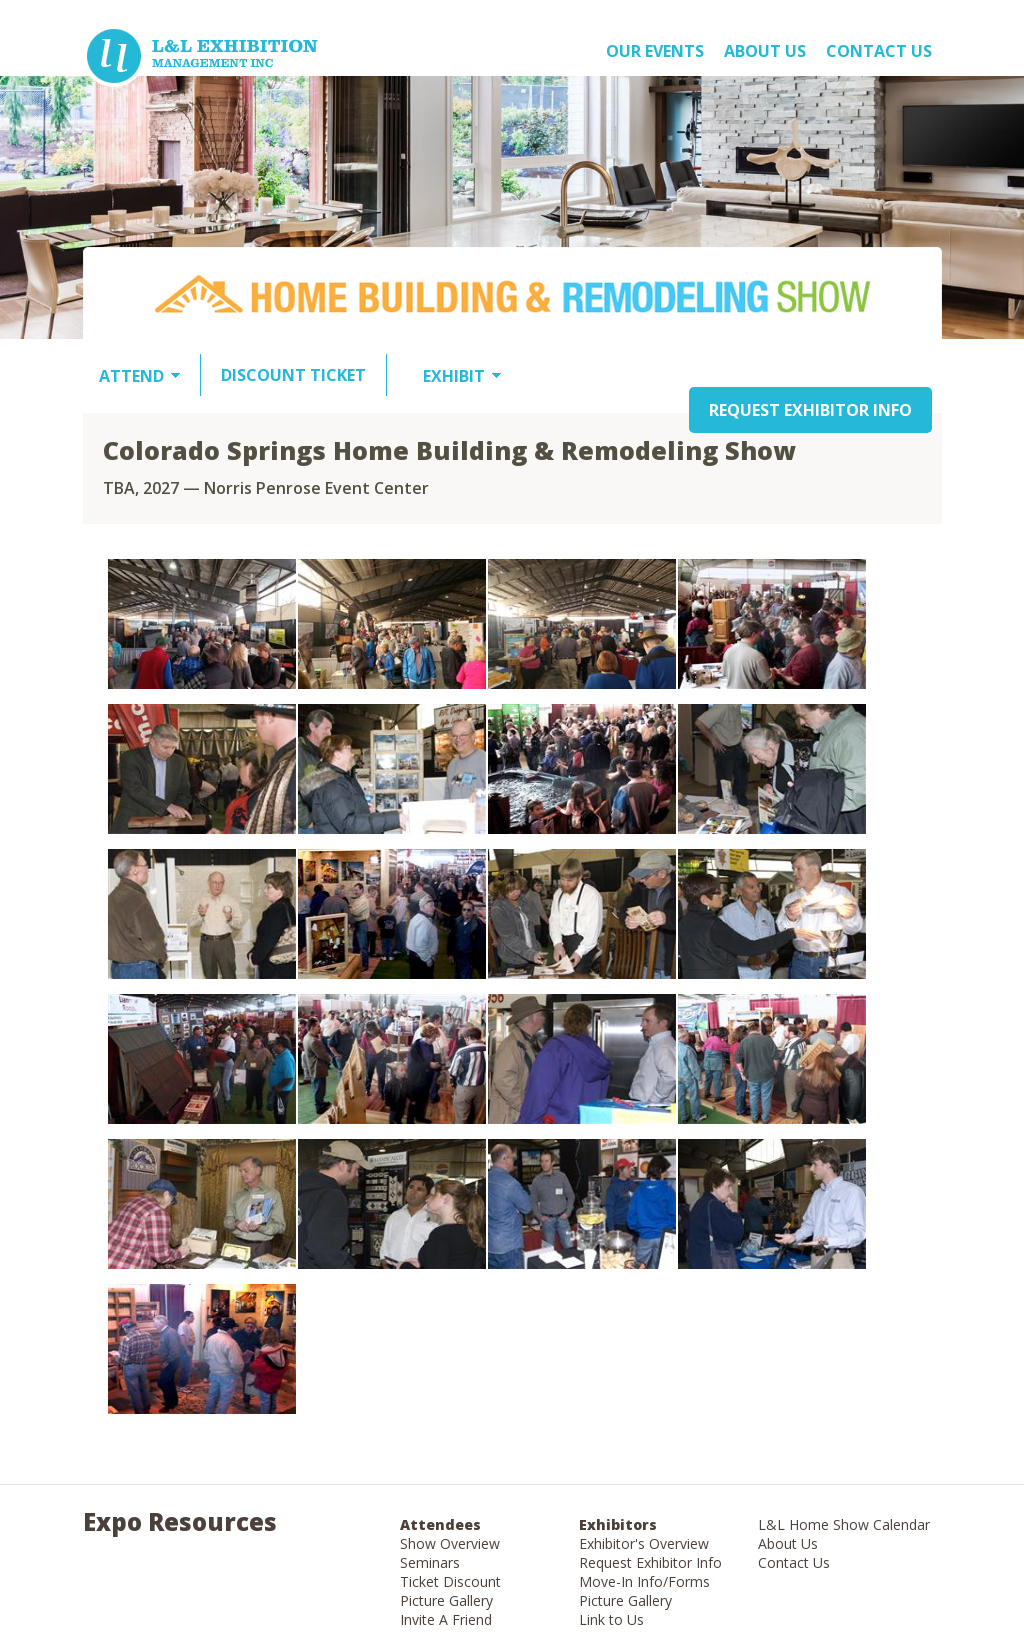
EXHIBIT (454, 376)
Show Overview (450, 1543)
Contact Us (879, 51)
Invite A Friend (446, 1619)
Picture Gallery (446, 1600)
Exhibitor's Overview (644, 1543)
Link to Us (611, 1619)
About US (765, 51)
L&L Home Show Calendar (844, 1524)
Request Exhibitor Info (650, 1562)
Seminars (430, 1562)
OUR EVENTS (655, 51)
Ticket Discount (450, 1581)
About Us (788, 1543)
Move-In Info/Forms (644, 1581)
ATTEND (131, 376)
